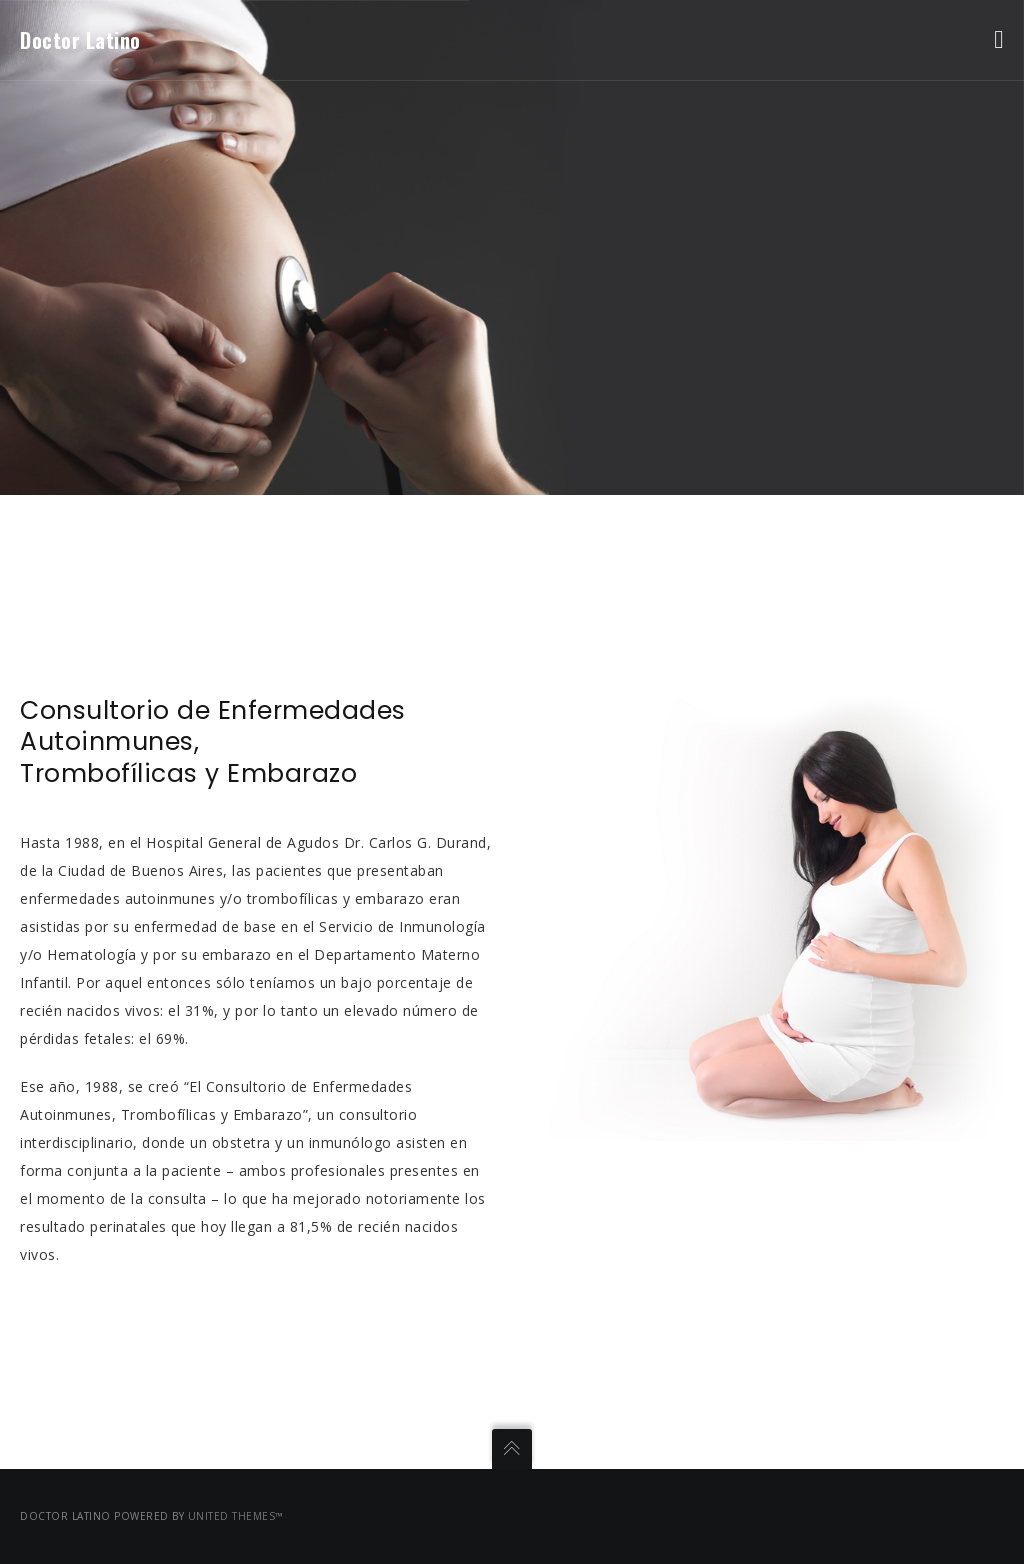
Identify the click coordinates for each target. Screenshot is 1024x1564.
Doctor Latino (80, 40)
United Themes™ (236, 1516)
